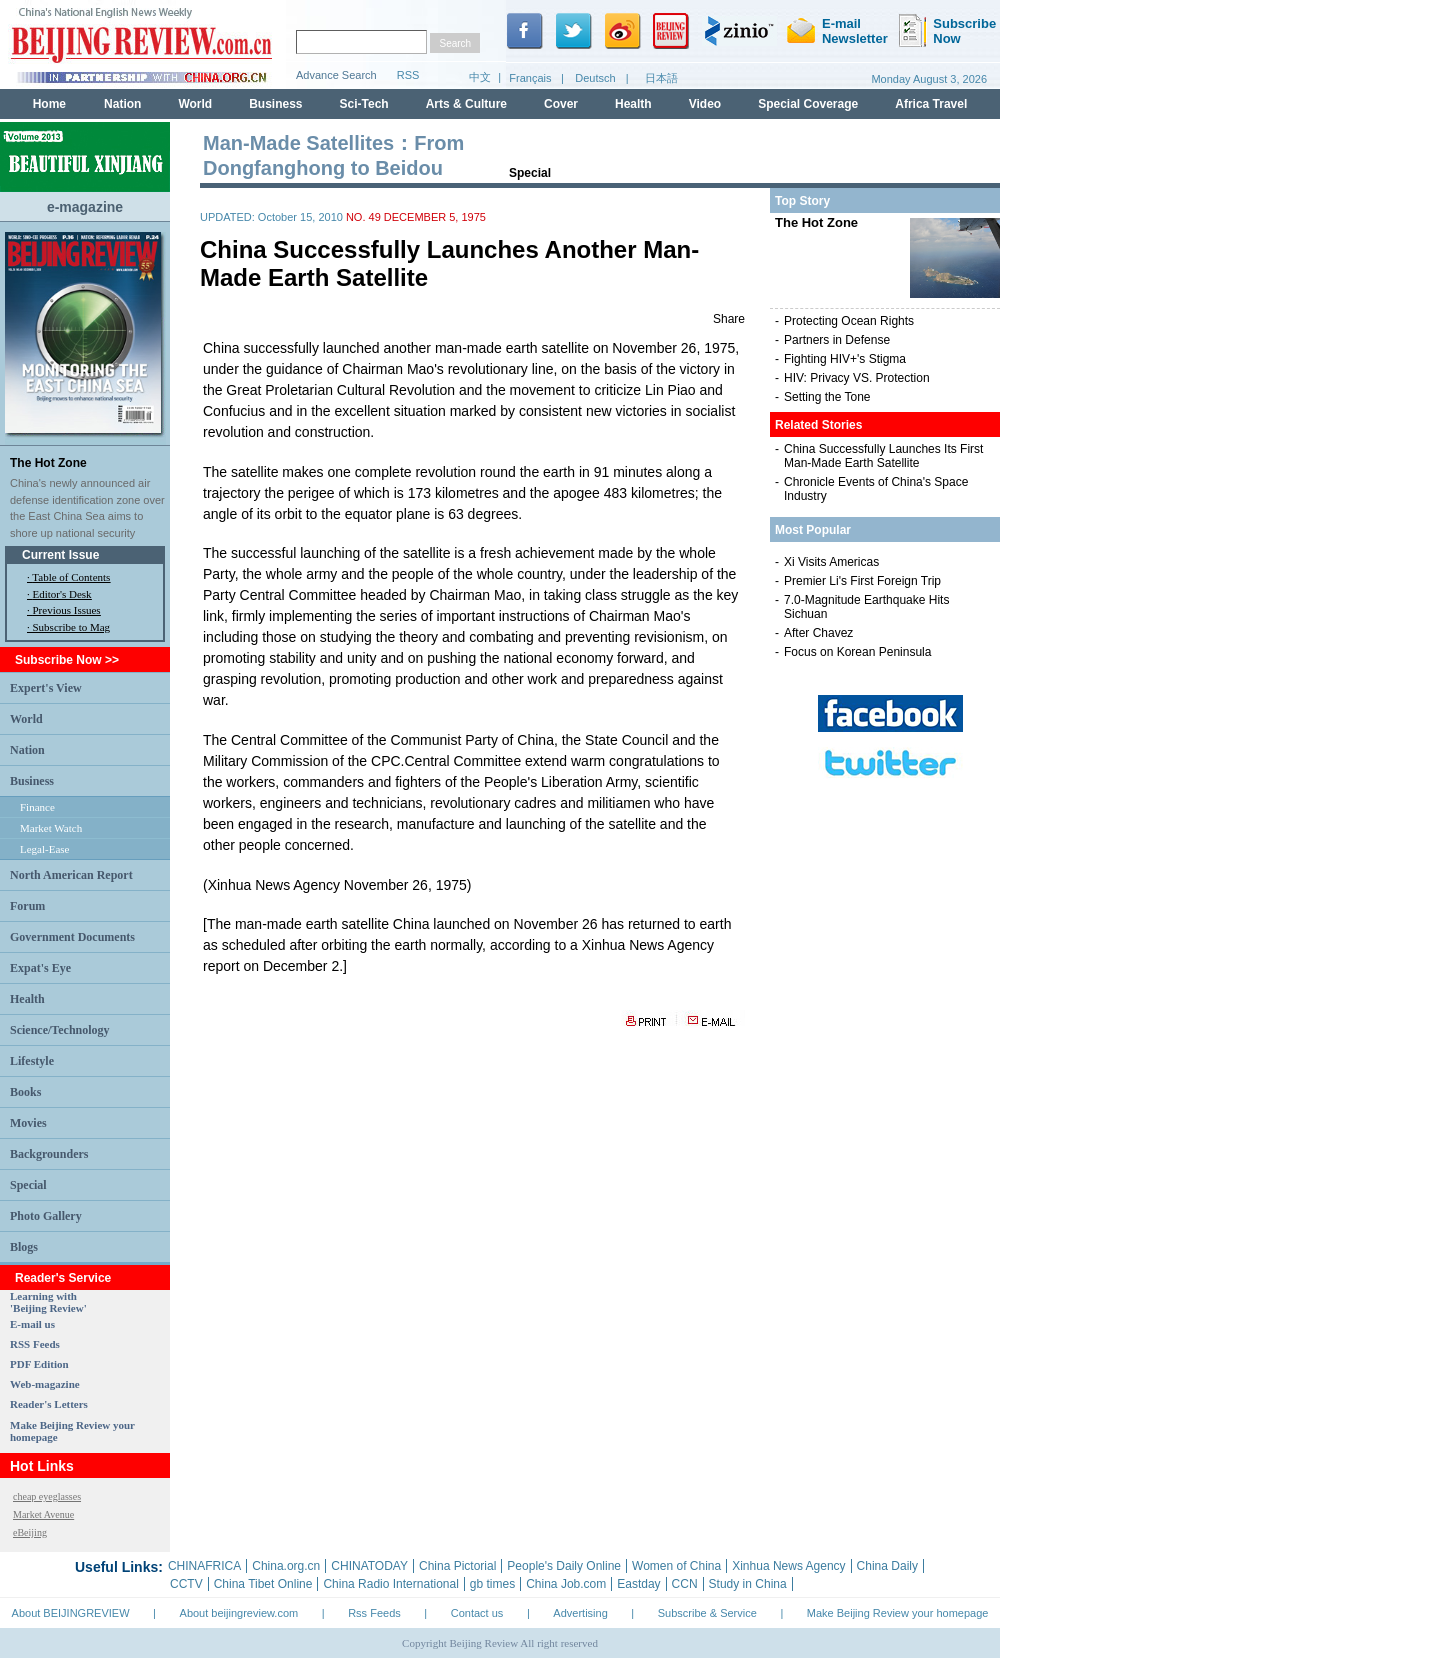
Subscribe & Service (707, 1613)
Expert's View (46, 688)
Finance (37, 807)
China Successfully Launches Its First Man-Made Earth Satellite (883, 456)
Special (28, 1185)
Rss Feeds (374, 1613)
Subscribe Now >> (67, 660)
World (26, 719)
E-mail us (32, 1324)
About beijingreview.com (239, 1613)
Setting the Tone (827, 397)
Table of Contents (71, 577)
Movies (28, 1123)
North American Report (71, 875)
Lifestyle (32, 1061)
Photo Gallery (46, 1216)
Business (32, 781)
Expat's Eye (40, 968)
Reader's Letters (49, 1404)
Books (25, 1092)
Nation (27, 750)
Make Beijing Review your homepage (898, 1613)
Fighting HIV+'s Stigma (845, 359)
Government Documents (72, 937)
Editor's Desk (62, 594)
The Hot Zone (48, 463)
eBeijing (30, 1532)
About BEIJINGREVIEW (71, 1613)
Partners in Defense (837, 340)
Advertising (580, 1613)
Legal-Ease (44, 849)
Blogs (24, 1247)
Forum (27, 906)
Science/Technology (60, 1030)
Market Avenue (43, 1514)
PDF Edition (39, 1364)
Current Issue (60, 555)
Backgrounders (49, 1154)
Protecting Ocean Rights (849, 321)
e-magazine (85, 207)
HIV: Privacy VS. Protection (857, 378)
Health (27, 999)
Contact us (477, 1613)
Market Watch (51, 828)
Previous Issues (67, 610)
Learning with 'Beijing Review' (48, 1302)
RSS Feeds (35, 1344)
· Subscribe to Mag (68, 627)
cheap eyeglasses (47, 1496)
